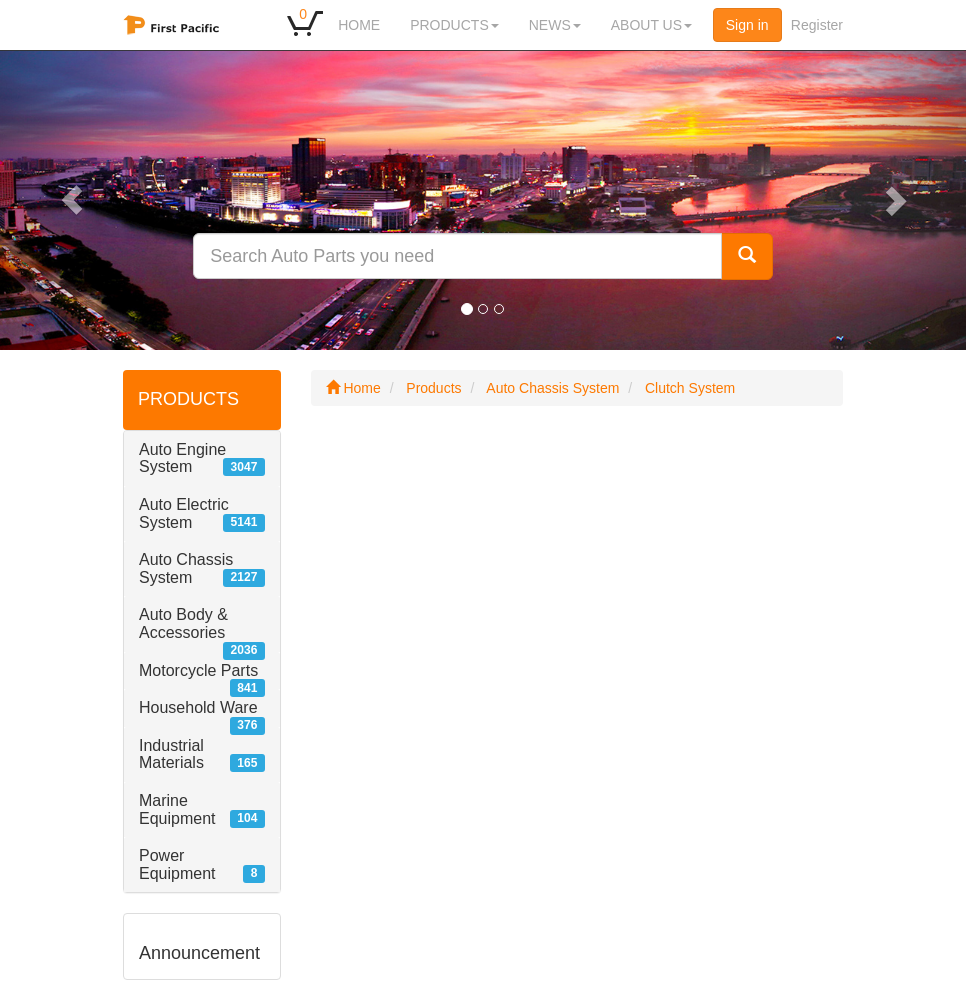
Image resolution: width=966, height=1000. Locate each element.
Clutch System (690, 388)
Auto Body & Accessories (183, 623)
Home (353, 388)
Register (817, 25)
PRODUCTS (454, 25)
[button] (72, 200)
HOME (359, 25)
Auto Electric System (184, 513)
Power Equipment (177, 864)
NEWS (555, 25)
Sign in (747, 25)
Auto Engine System (182, 458)
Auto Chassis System (186, 568)
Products (433, 388)
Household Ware (198, 707)
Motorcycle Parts (198, 670)
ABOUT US (651, 25)
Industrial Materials (171, 754)
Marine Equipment (177, 809)
